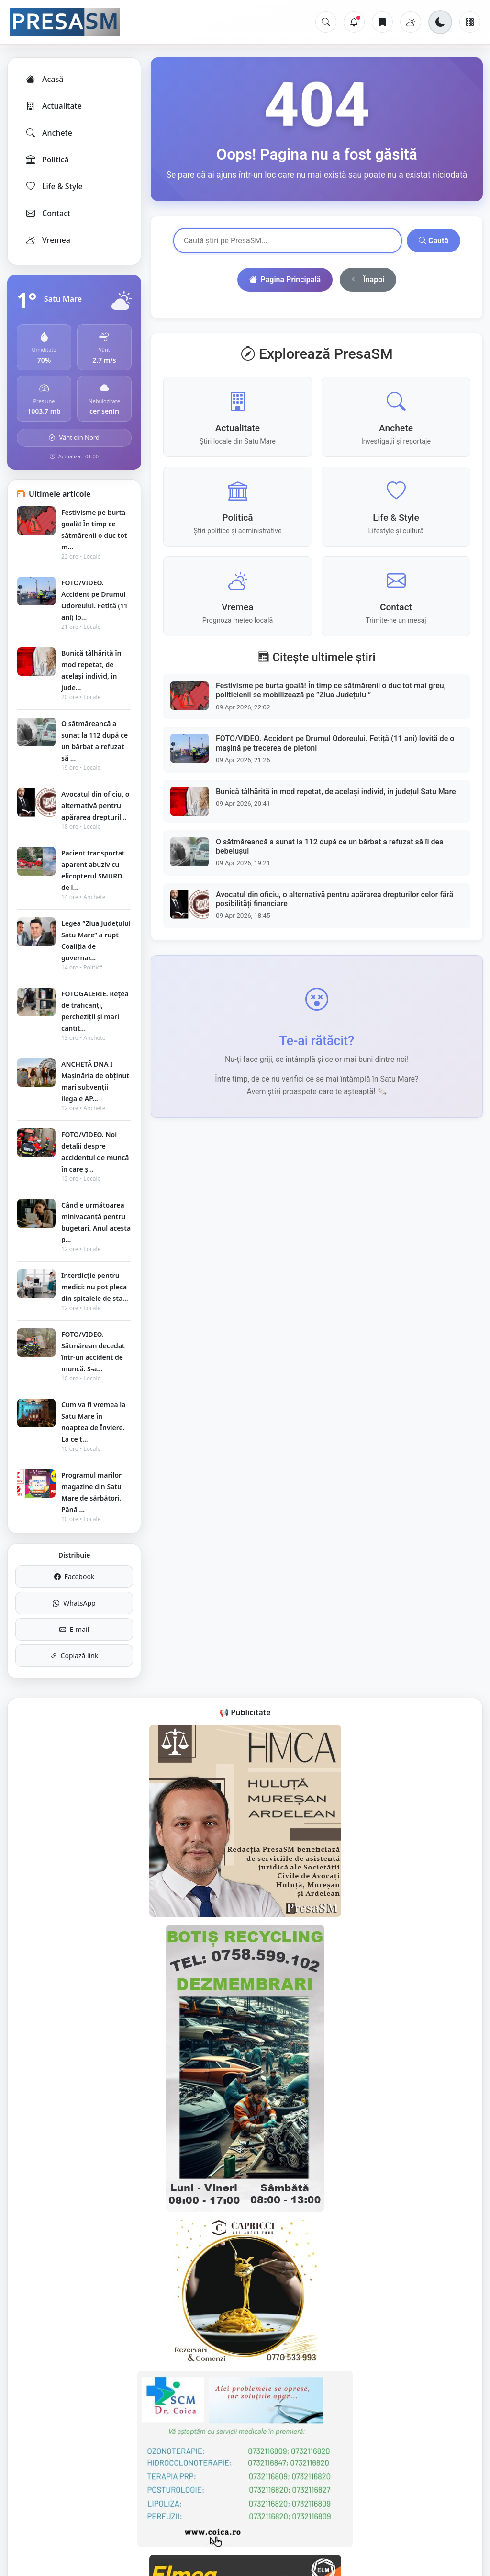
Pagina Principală (285, 280)
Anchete (48, 132)
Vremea (47, 240)
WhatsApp (74, 1603)
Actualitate (53, 106)
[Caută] (325, 22)
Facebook (74, 1577)
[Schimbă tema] (440, 22)
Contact (47, 213)
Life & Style (54, 186)
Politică (47, 159)
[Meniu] (469, 22)
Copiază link (74, 1656)
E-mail (74, 1629)
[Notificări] (354, 22)
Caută (433, 240)
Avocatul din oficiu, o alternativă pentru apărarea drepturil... (95, 805)
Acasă (44, 79)
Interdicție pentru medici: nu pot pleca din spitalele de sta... (94, 1287)
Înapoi (368, 280)
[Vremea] (410, 22)
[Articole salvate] (382, 22)
